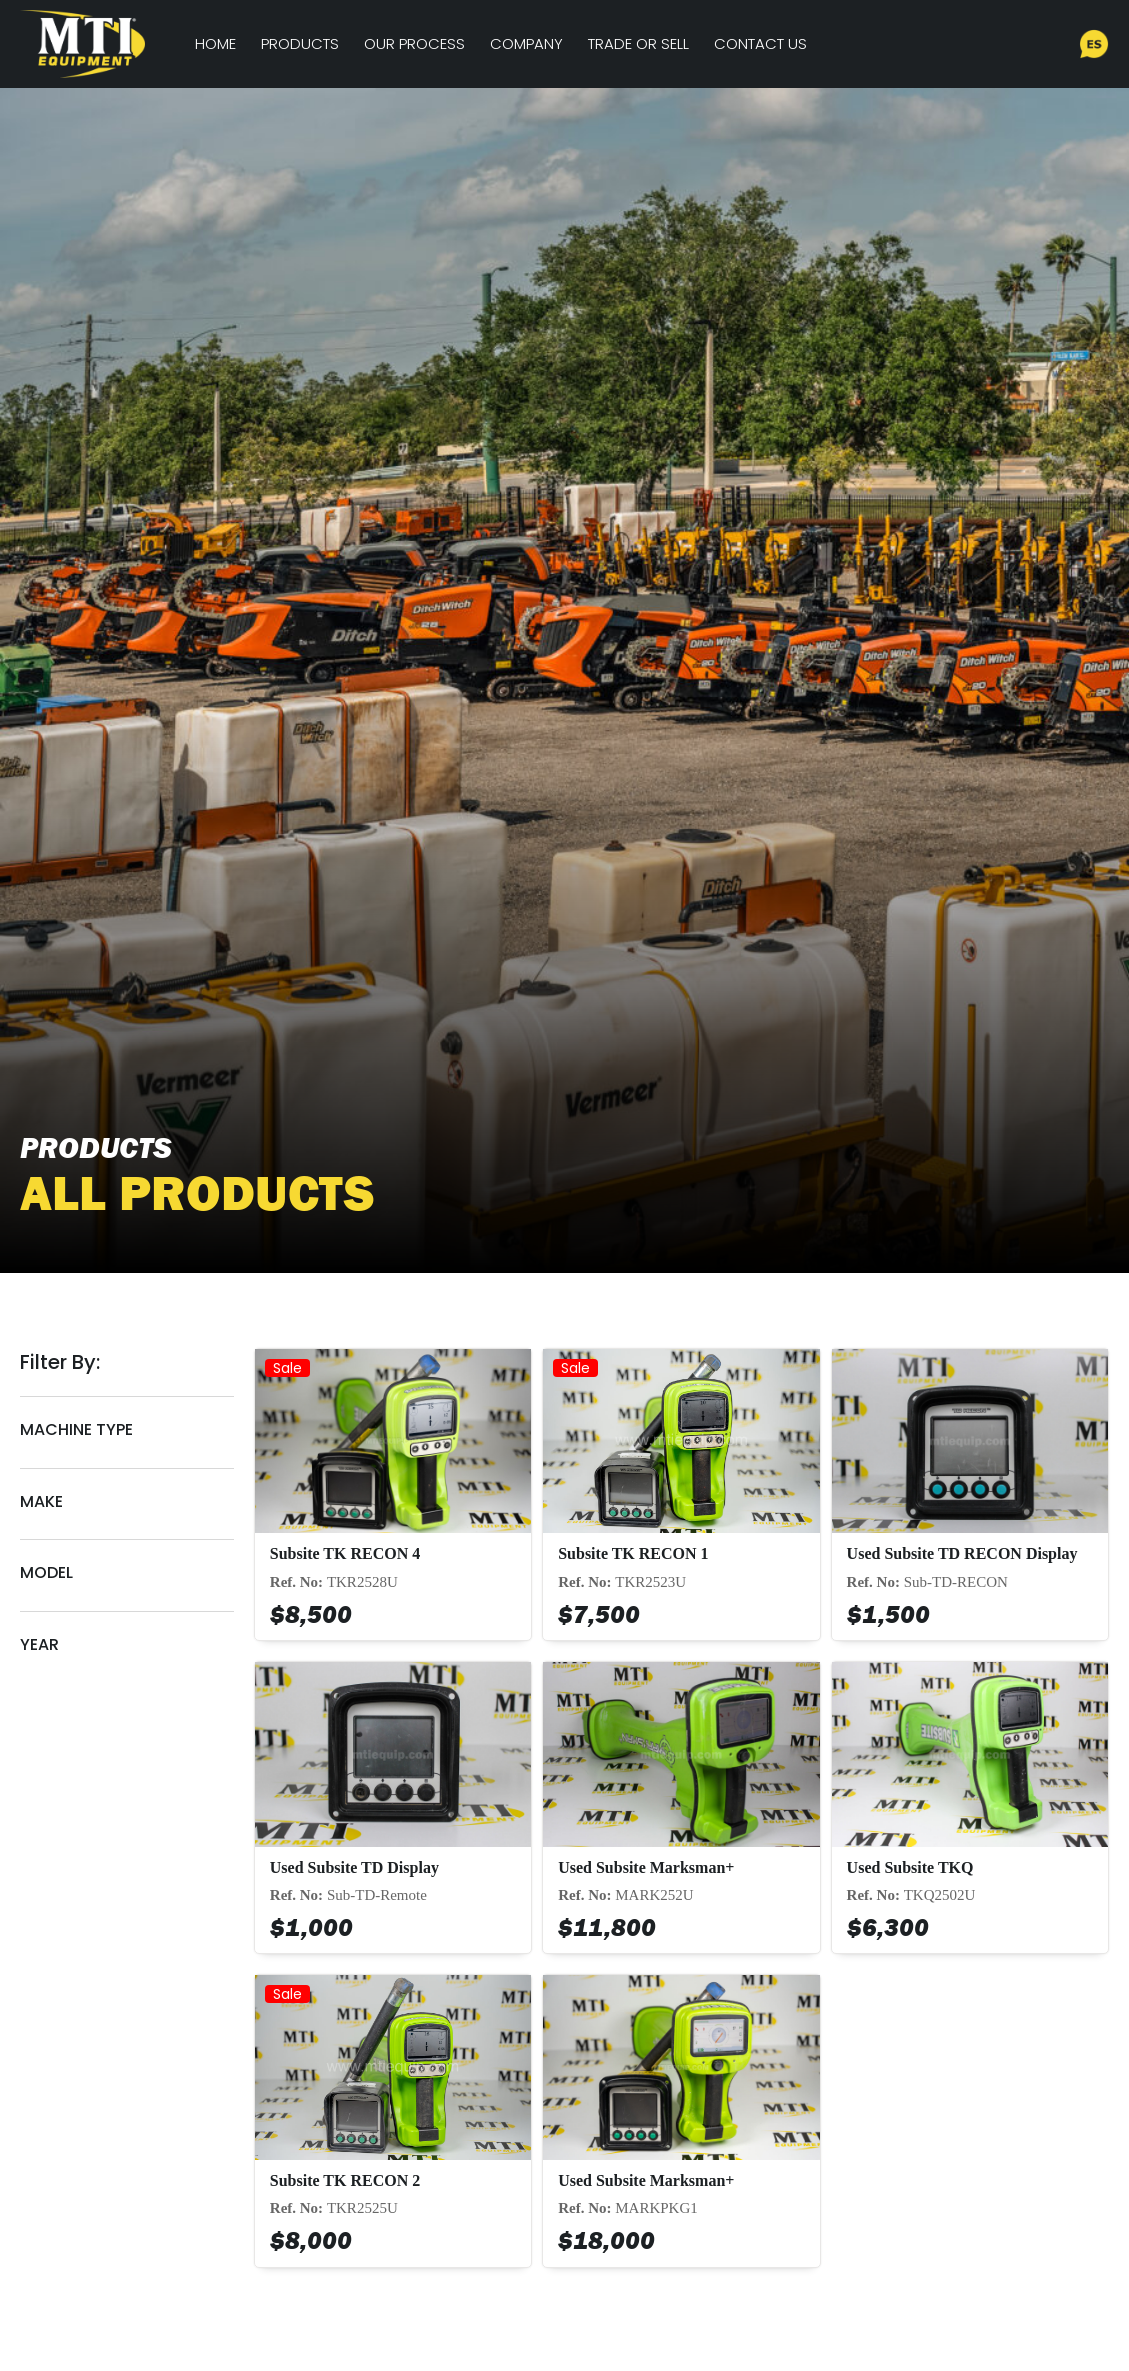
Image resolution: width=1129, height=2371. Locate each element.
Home (215, 43)
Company (526, 43)
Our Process (414, 43)
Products (300, 43)
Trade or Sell (638, 43)
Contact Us (760, 43)
